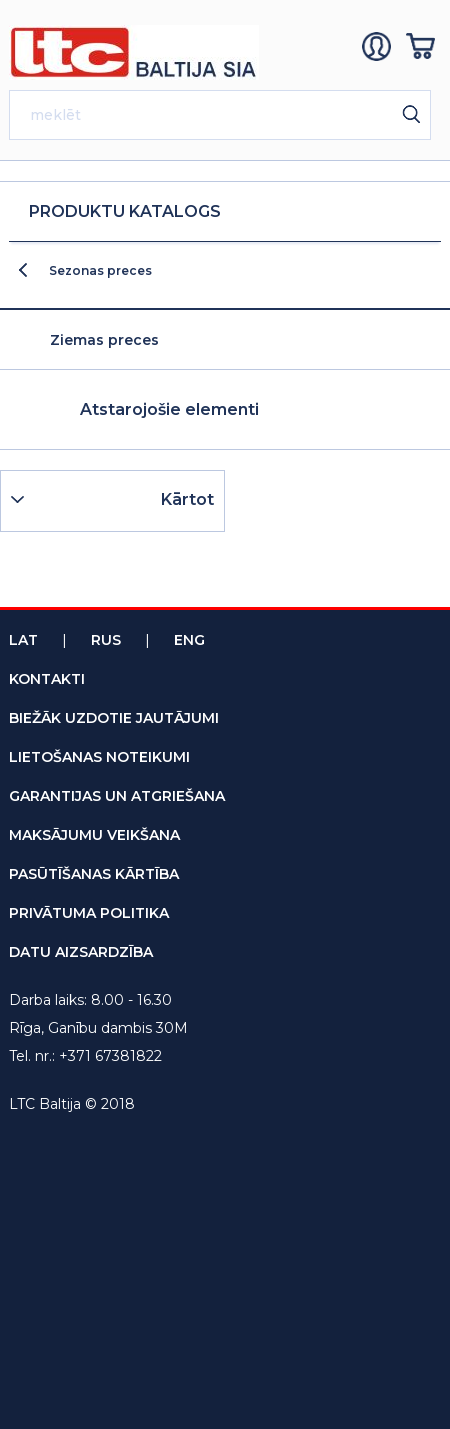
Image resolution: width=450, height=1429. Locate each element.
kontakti (47, 679)
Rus (106, 640)
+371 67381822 (110, 1056)
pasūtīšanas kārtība (94, 874)
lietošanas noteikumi (99, 757)
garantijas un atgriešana (117, 796)
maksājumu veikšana (94, 835)
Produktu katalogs (125, 211)
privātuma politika (89, 913)
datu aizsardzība (81, 952)
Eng (189, 640)
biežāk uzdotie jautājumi (114, 718)
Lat (23, 640)
